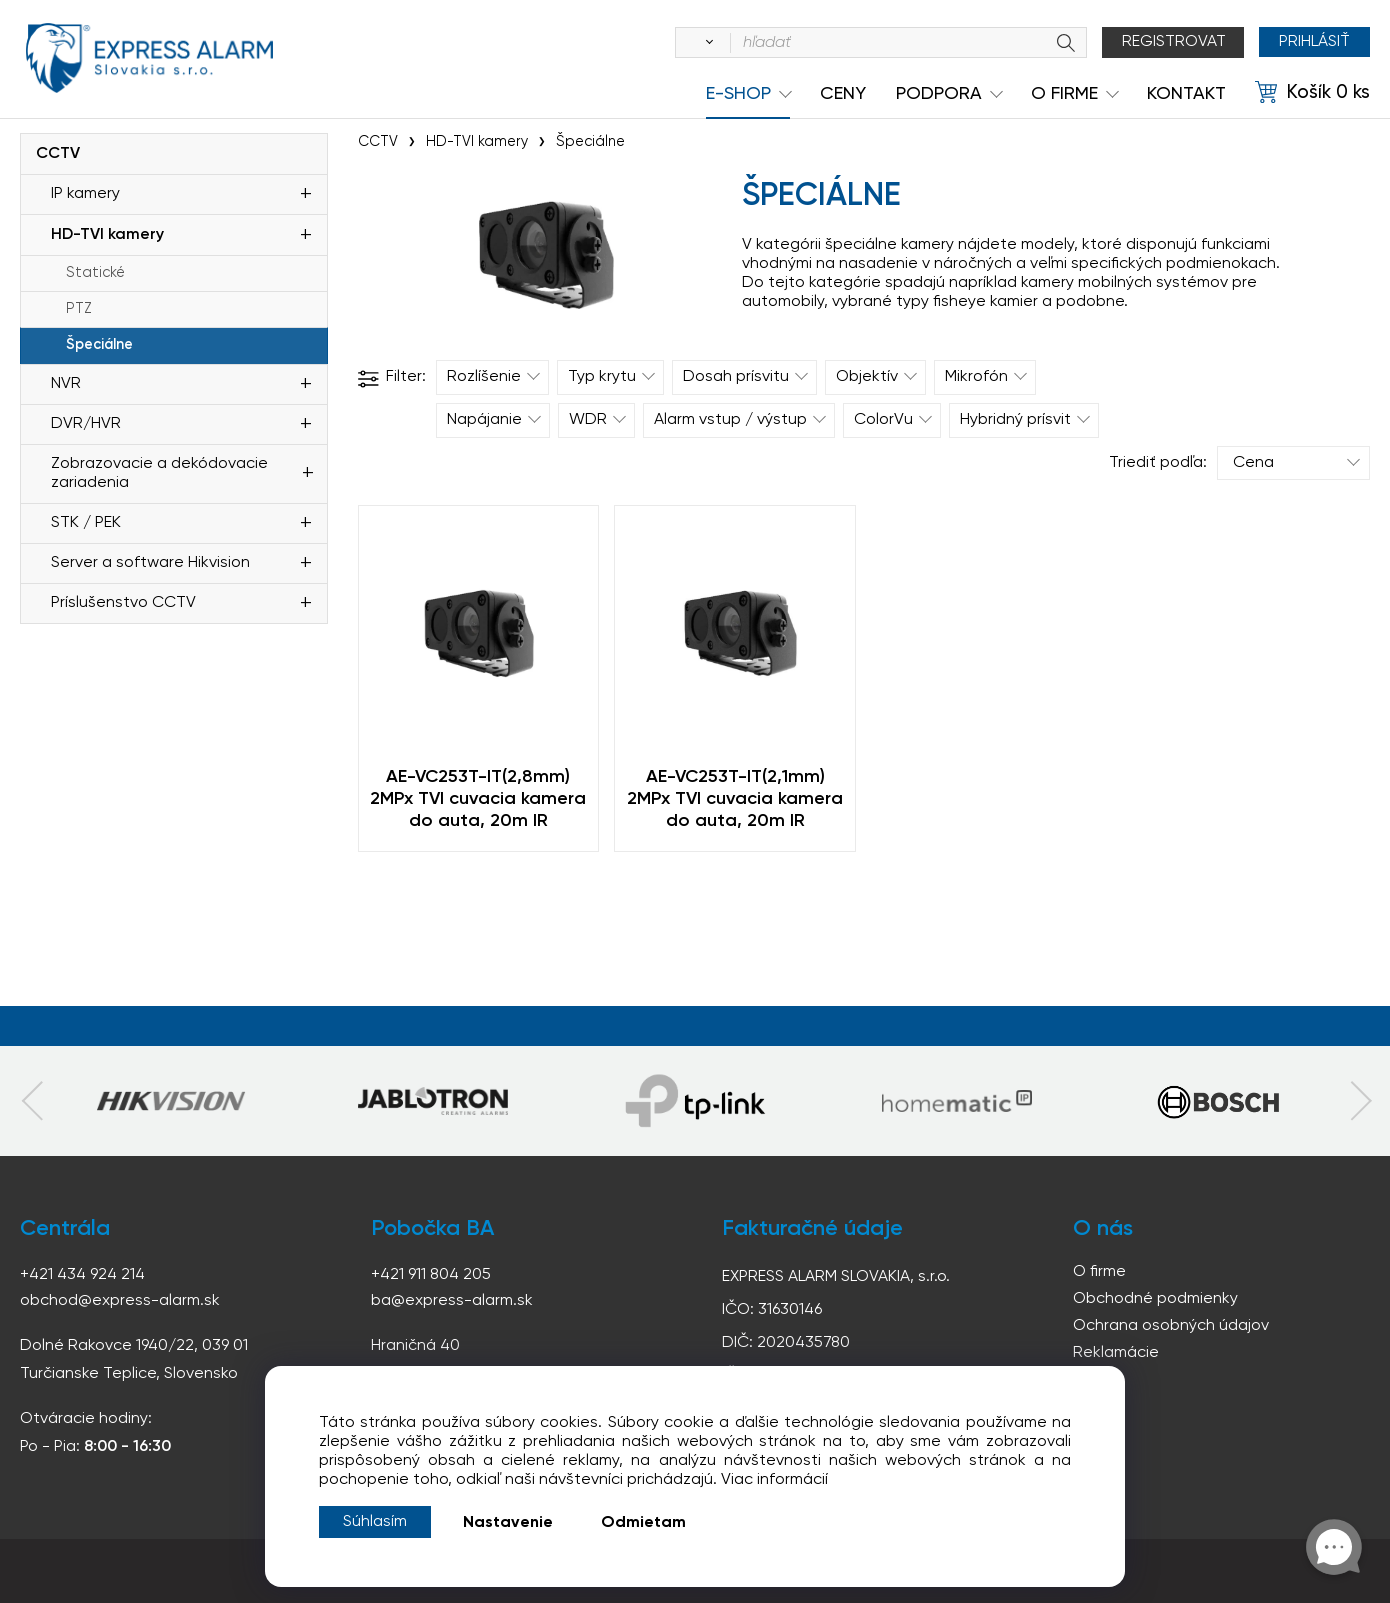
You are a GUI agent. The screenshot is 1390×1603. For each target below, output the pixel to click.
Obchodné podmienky (1155, 1299)
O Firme (1064, 94)
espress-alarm (150, 58)
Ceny (843, 94)
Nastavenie (508, 1523)
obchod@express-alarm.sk (120, 1301)
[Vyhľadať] (706, 43)
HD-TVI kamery (107, 235)
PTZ (79, 309)
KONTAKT (1186, 94)
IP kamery (85, 194)
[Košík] (1312, 93)
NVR (66, 384)
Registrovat (1174, 42)
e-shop (738, 94)
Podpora (939, 94)
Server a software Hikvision (150, 563)
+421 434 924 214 (82, 1275)
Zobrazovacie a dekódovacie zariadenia (159, 473)
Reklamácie (1116, 1353)
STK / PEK (86, 523)
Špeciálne (99, 345)
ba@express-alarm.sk (452, 1301)
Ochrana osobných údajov (1171, 1326)
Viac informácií (774, 1480)
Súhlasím (375, 1522)
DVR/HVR (86, 424)
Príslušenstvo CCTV (123, 603)
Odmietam (643, 1523)
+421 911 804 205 (431, 1275)
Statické (95, 273)
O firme (1099, 1272)
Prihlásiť (1314, 42)
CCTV (58, 154)
